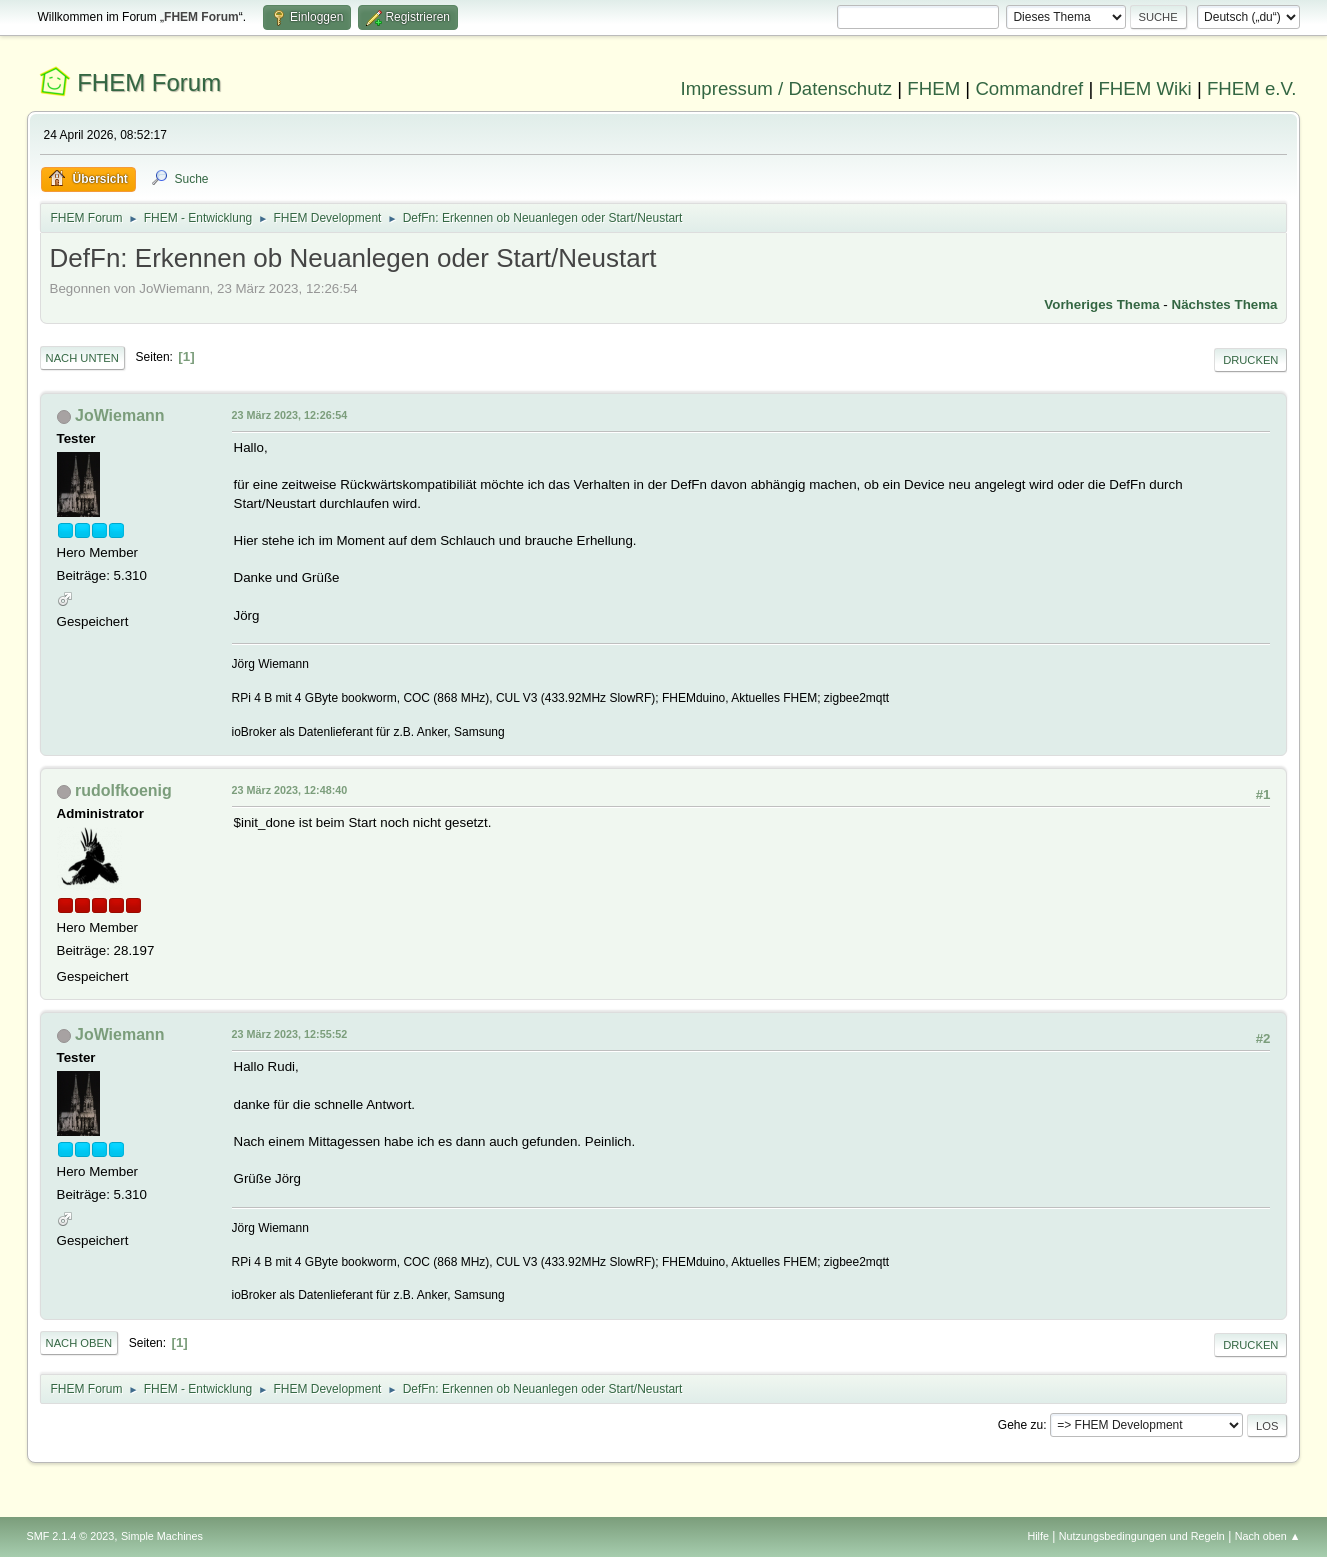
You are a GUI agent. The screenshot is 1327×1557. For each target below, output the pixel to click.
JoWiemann (120, 415)
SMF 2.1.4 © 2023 (71, 1536)
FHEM (933, 88)
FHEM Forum (149, 82)
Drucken (1250, 360)
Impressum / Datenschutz (787, 88)
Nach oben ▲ (1268, 1536)
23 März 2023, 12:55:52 (290, 1034)
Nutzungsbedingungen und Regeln (1142, 1536)
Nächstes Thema (1225, 304)
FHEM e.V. (1252, 88)
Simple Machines (162, 1536)
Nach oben (79, 1343)
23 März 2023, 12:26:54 (290, 415)
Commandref (1029, 88)
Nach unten (82, 358)
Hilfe (1038, 1536)
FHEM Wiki (1144, 88)
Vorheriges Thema (1101, 304)
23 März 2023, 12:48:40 (290, 790)
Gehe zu (1020, 1425)
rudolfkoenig (123, 790)
